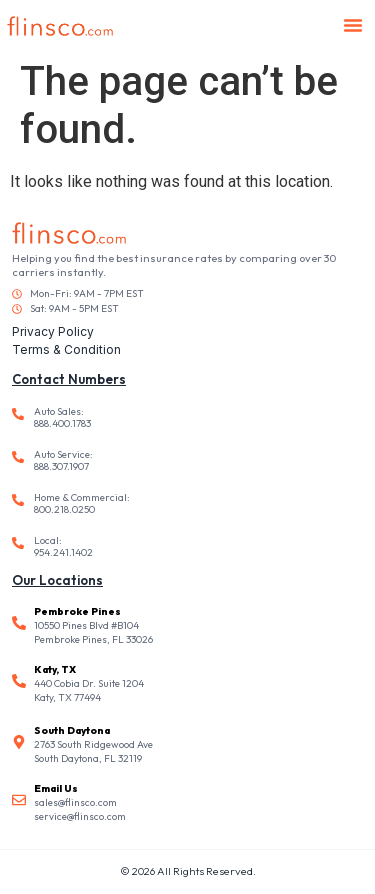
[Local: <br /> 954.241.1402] (18, 543)
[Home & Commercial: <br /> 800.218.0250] (18, 500)
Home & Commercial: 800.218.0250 (82, 503)
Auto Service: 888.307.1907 (63, 460)
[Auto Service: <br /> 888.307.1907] (18, 457)
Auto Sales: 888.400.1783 (62, 417)
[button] (353, 25)
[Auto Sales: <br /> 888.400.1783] (18, 414)
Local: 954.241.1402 (63, 546)
